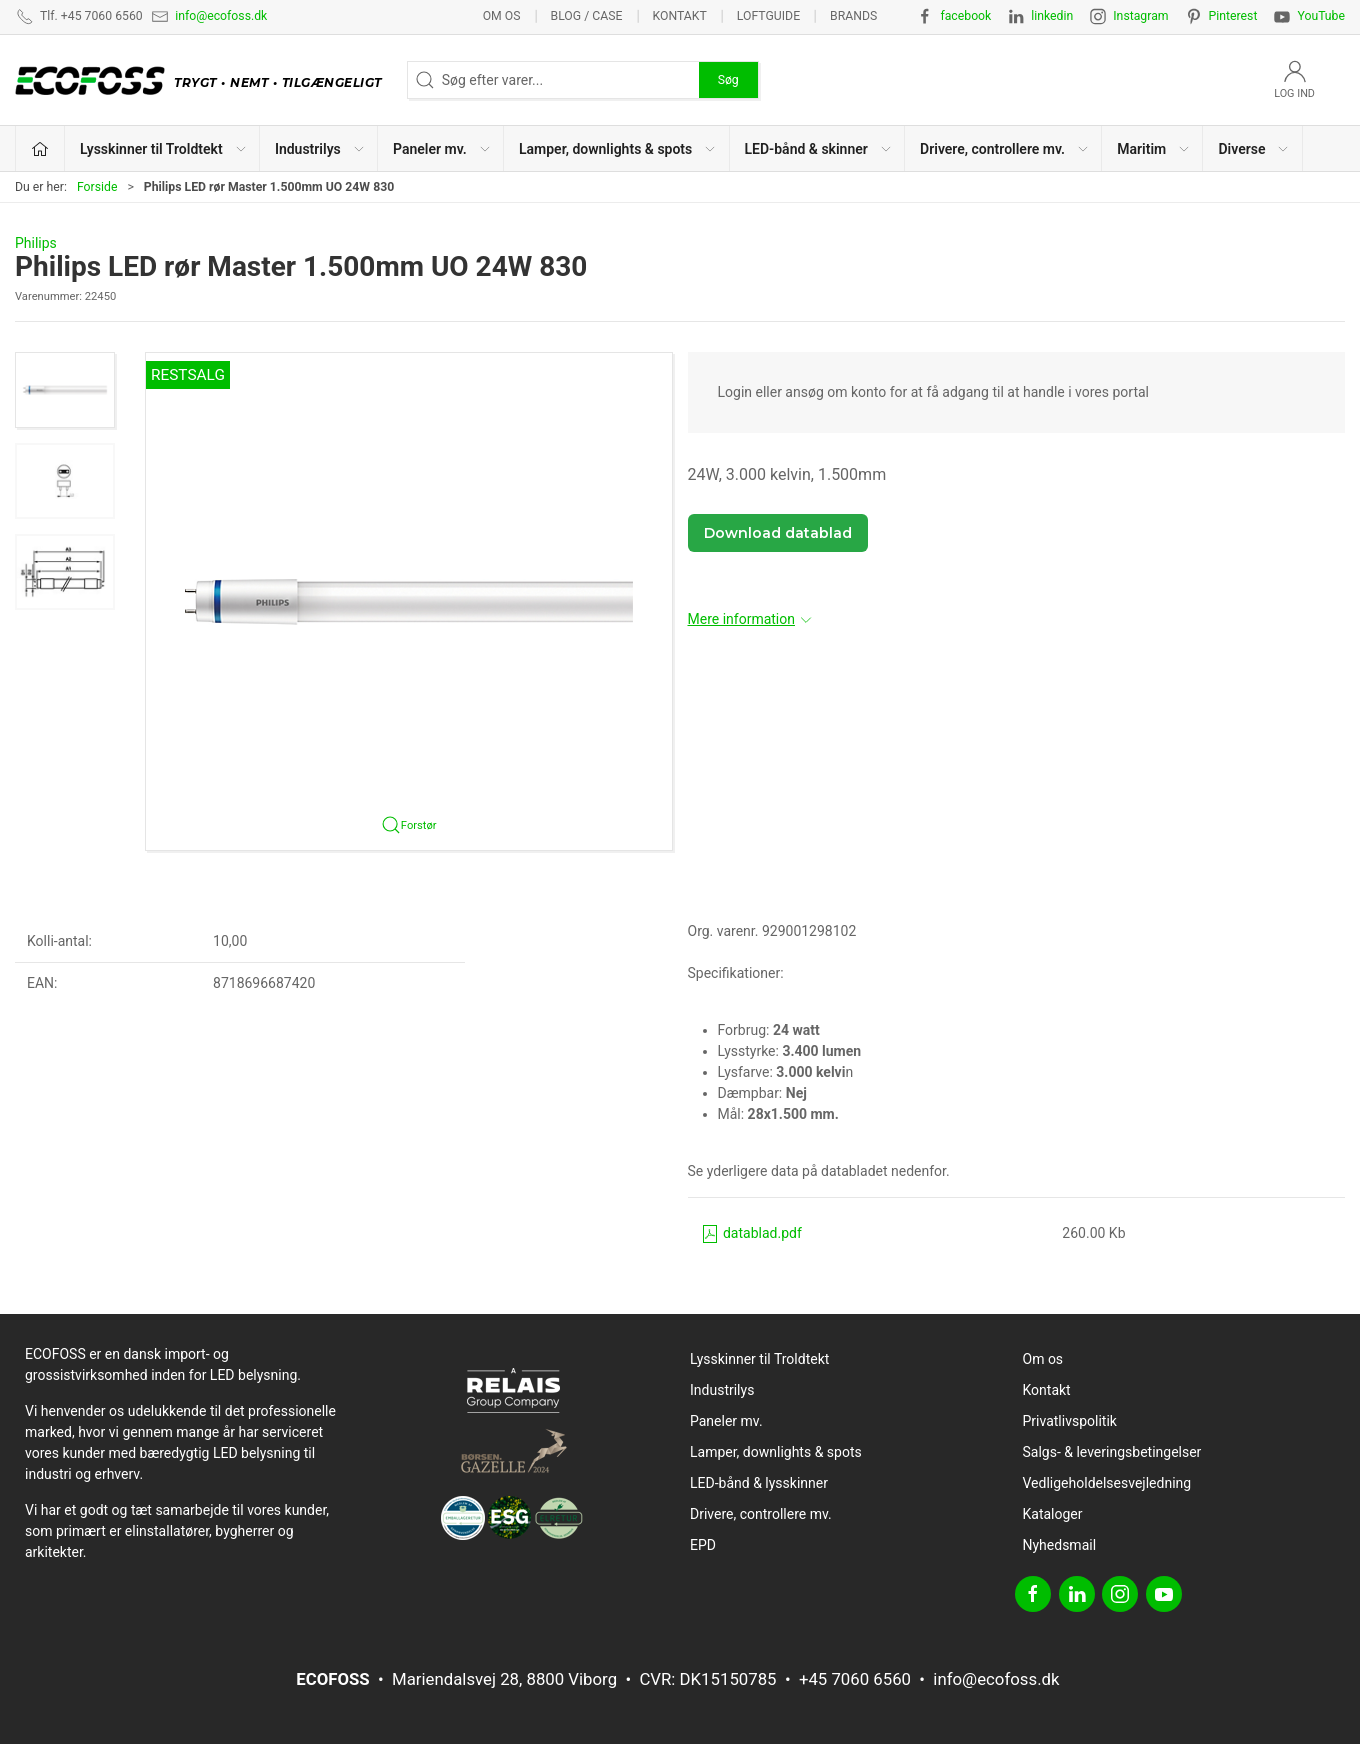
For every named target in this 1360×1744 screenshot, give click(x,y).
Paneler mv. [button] (442, 149)
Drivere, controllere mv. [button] (1005, 149)
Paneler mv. (726, 1421)
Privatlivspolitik (1070, 1421)
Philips (36, 243)
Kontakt (679, 16)
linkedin (1052, 16)
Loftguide (768, 16)
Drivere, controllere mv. (761, 1514)
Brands (853, 16)
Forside (97, 187)
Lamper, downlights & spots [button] (618, 149)
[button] (65, 390)
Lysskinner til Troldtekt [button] (164, 149)
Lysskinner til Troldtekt (759, 1359)
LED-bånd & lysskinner (759, 1483)
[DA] (203, 80)
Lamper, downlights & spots (776, 1452)
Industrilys (722, 1390)
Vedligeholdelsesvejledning (1107, 1483)
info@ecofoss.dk (221, 16)
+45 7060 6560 (855, 1679)
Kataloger (1053, 1514)
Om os (502, 16)
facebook (965, 16)
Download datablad (778, 533)
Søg (728, 80)
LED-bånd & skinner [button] (819, 149)
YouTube (1321, 16)
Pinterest (1233, 16)
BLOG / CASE (587, 16)
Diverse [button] (1254, 149)
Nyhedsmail (1060, 1545)
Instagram (1140, 16)
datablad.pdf (751, 1233)
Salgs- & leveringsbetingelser (1112, 1452)
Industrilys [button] (320, 149)
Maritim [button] (1154, 149)
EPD (703, 1545)
